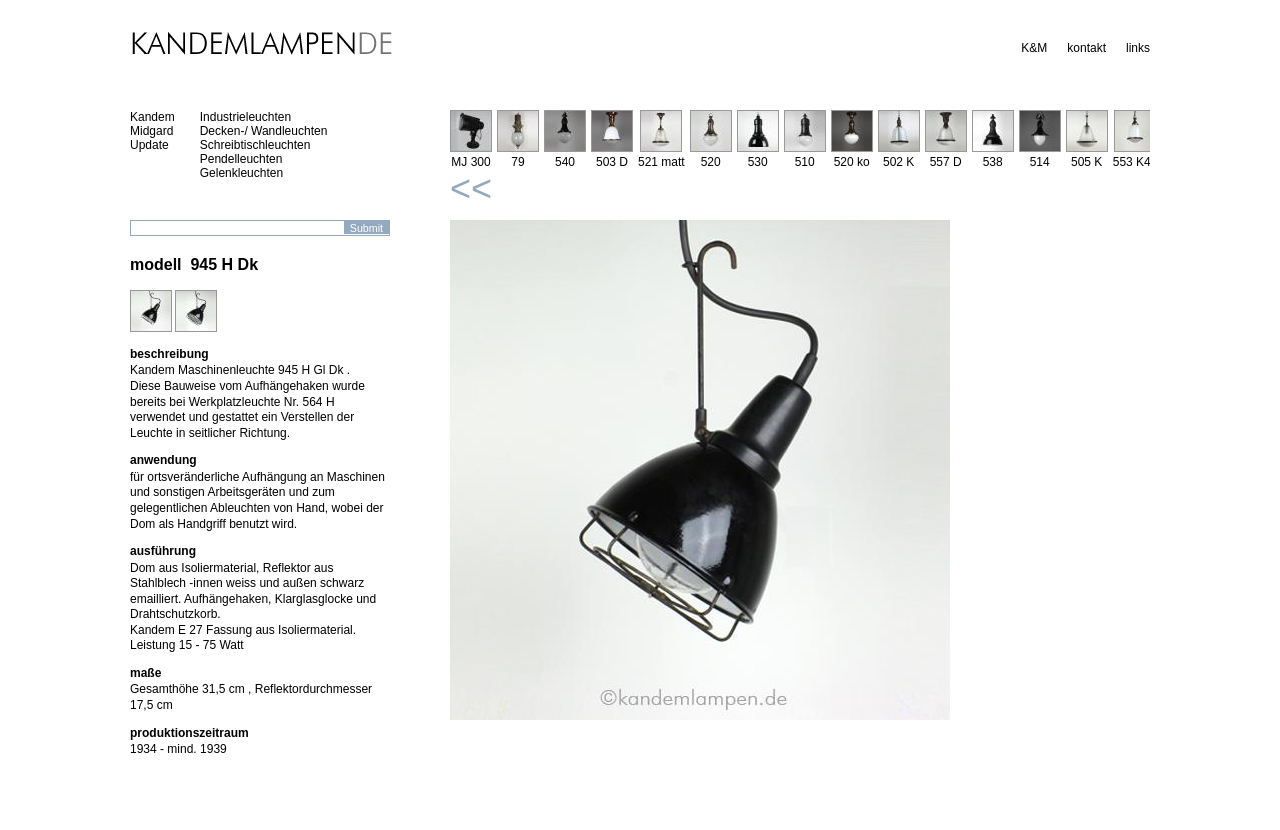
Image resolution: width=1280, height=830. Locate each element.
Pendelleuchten (241, 159)
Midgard (151, 131)
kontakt (1086, 48)
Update (149, 145)
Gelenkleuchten (241, 173)
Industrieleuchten (245, 117)
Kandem (152, 117)
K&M (1034, 48)
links (1138, 48)
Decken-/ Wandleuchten (264, 131)
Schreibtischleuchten (255, 145)
